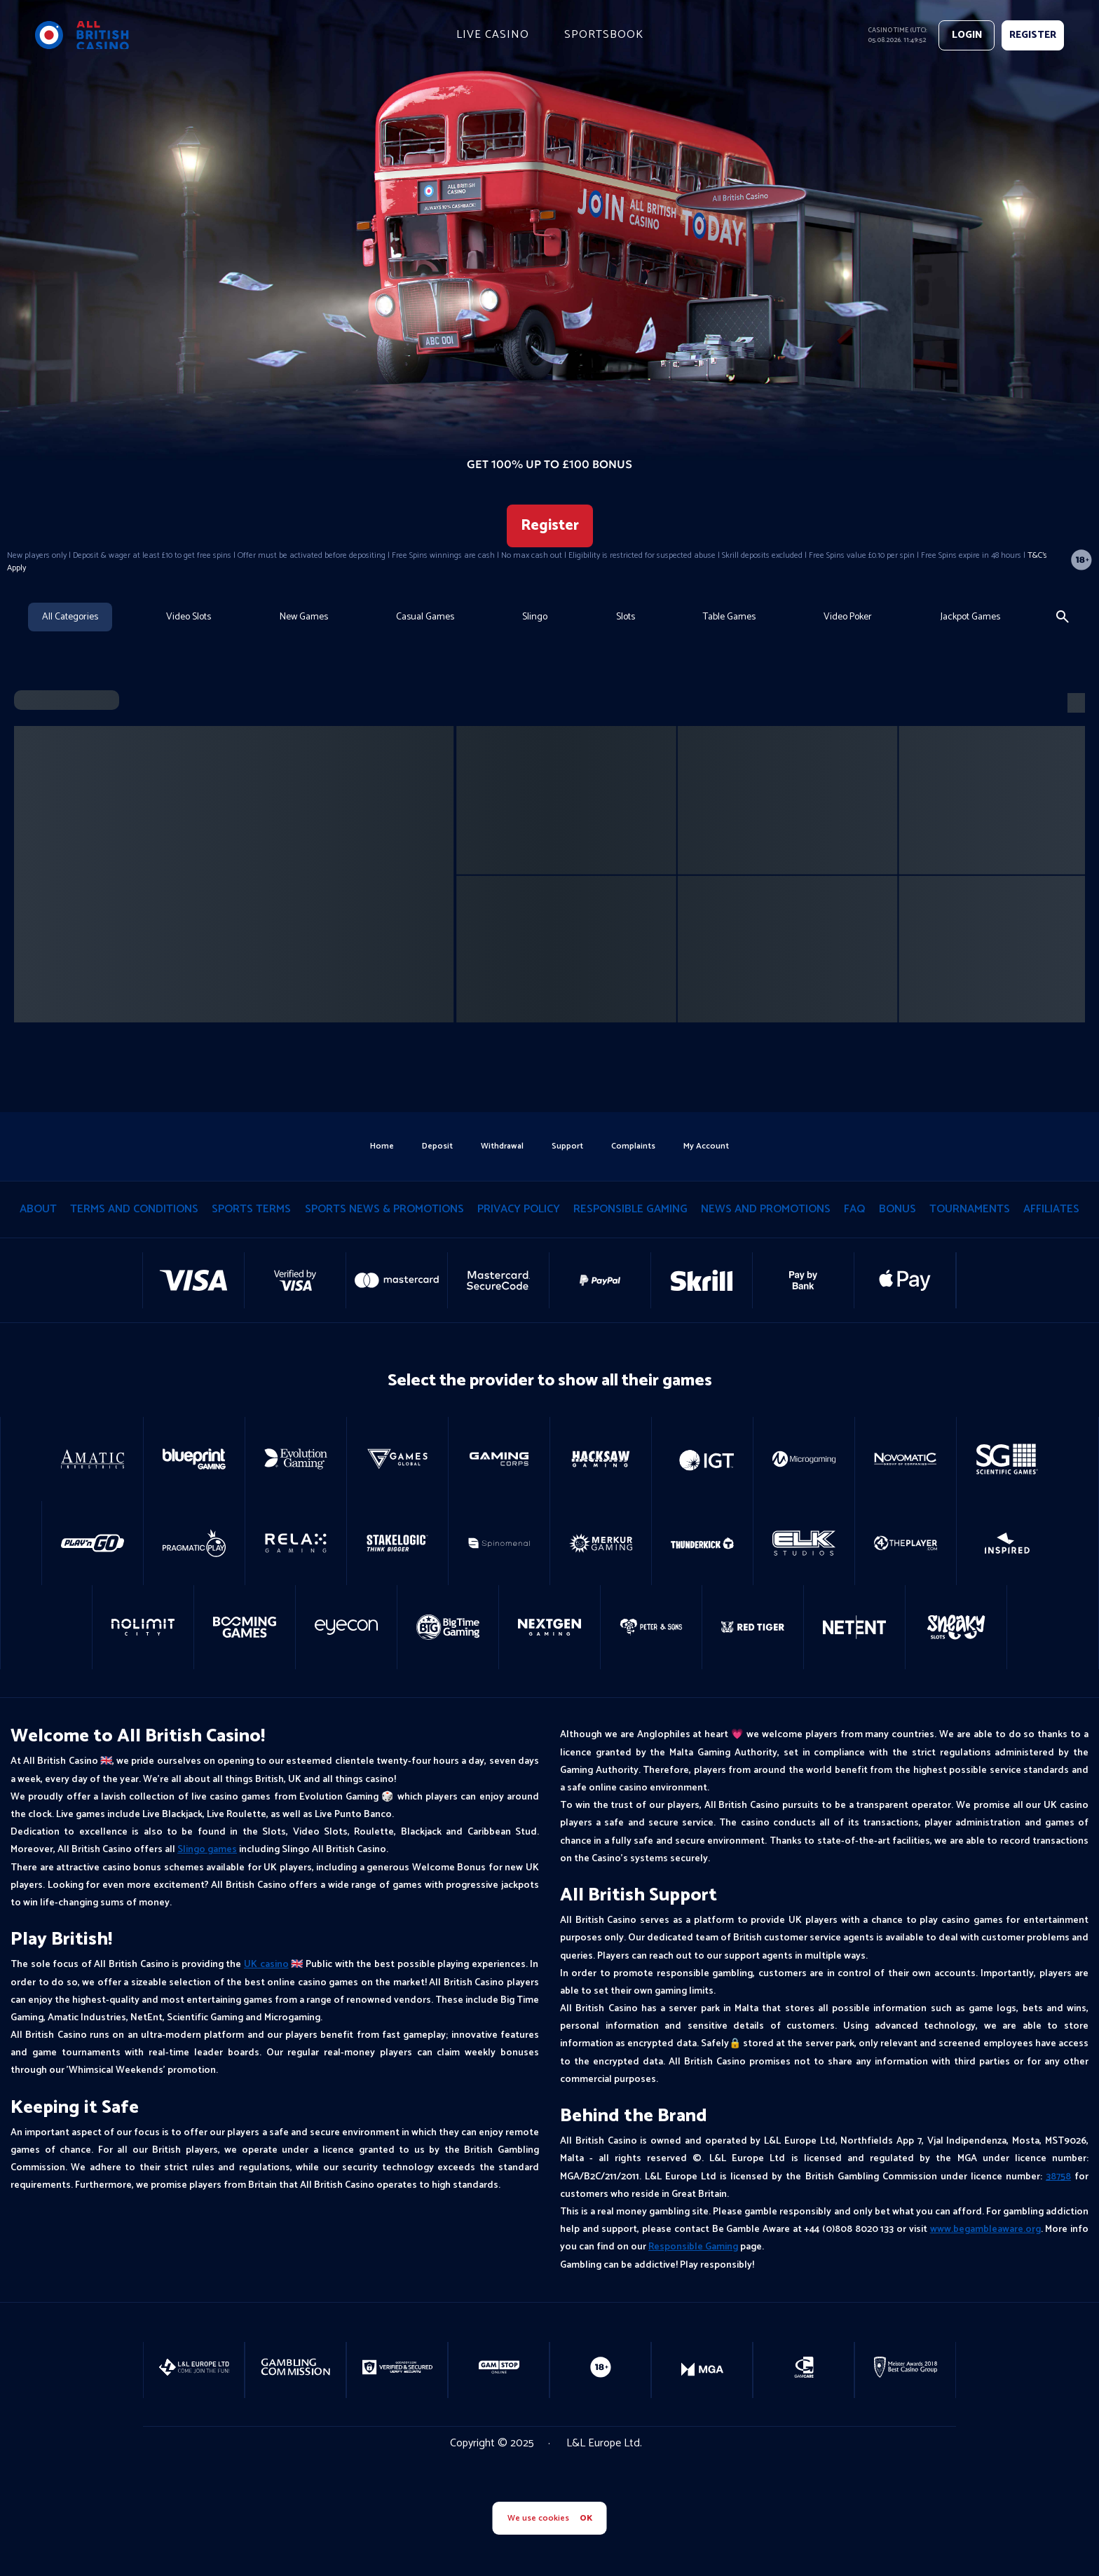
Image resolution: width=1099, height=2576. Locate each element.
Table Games (729, 617)
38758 (1058, 2177)
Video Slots (188, 617)
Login (967, 35)
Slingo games (207, 1850)
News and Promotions (766, 1209)
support (567, 1146)
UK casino (266, 1965)
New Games (304, 617)
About (38, 1209)
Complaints (633, 1146)
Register (550, 525)
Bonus (897, 1209)
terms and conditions (134, 1209)
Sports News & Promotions (384, 1209)
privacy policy (518, 1209)
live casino (492, 35)
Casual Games (425, 617)
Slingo (534, 617)
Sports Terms (251, 1209)
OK (586, 2518)
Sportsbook (603, 35)
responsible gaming (630, 1209)
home (382, 1146)
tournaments (969, 1209)
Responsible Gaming (693, 2247)
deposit (437, 1146)
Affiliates (1051, 1209)
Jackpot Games (970, 617)
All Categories (70, 617)
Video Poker (848, 617)
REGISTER (1032, 35)
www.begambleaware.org (985, 2229)
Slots (625, 617)
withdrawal (502, 1146)
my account (706, 1146)
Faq (854, 1209)
